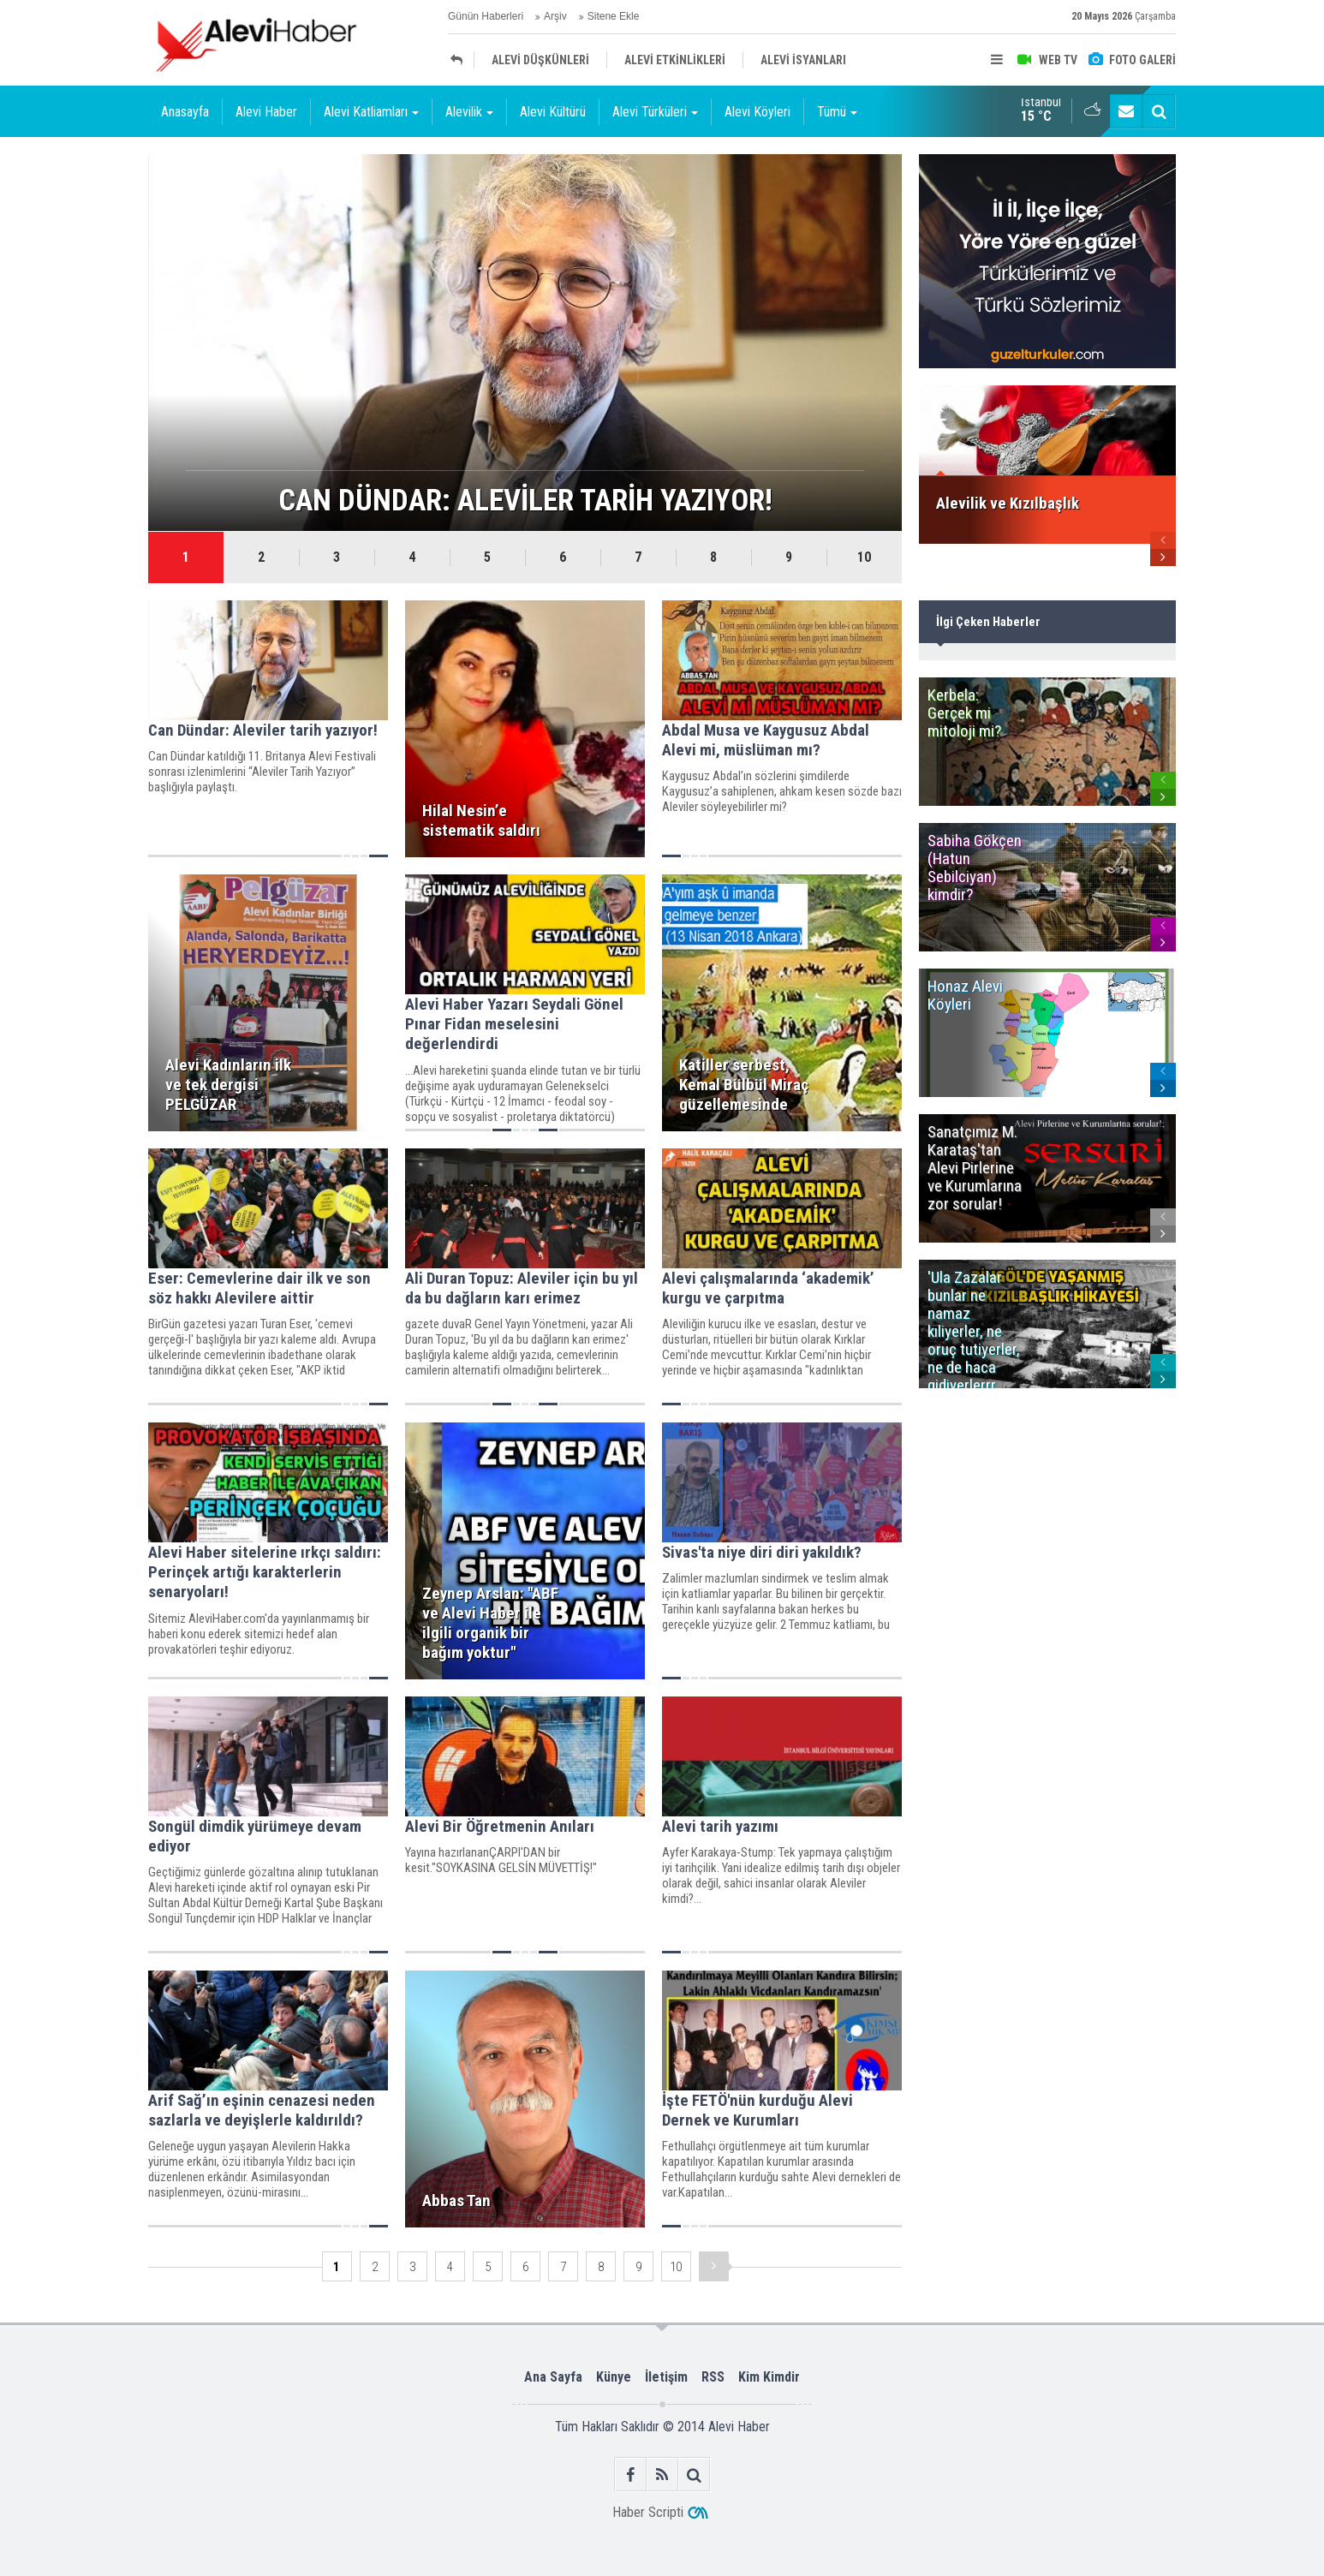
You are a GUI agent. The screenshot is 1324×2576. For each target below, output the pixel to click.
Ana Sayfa (553, 2377)
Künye (613, 2377)
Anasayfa (185, 112)
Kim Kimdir (769, 2377)
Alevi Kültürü (553, 112)
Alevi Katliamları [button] (371, 112)
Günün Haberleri (485, 16)
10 (864, 557)
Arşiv (555, 16)
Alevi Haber (266, 112)
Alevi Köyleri (757, 112)
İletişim (666, 2377)
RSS (713, 2377)
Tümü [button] (837, 112)
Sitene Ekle (613, 16)
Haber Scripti (647, 2512)
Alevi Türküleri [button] (655, 112)
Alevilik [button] (469, 112)
